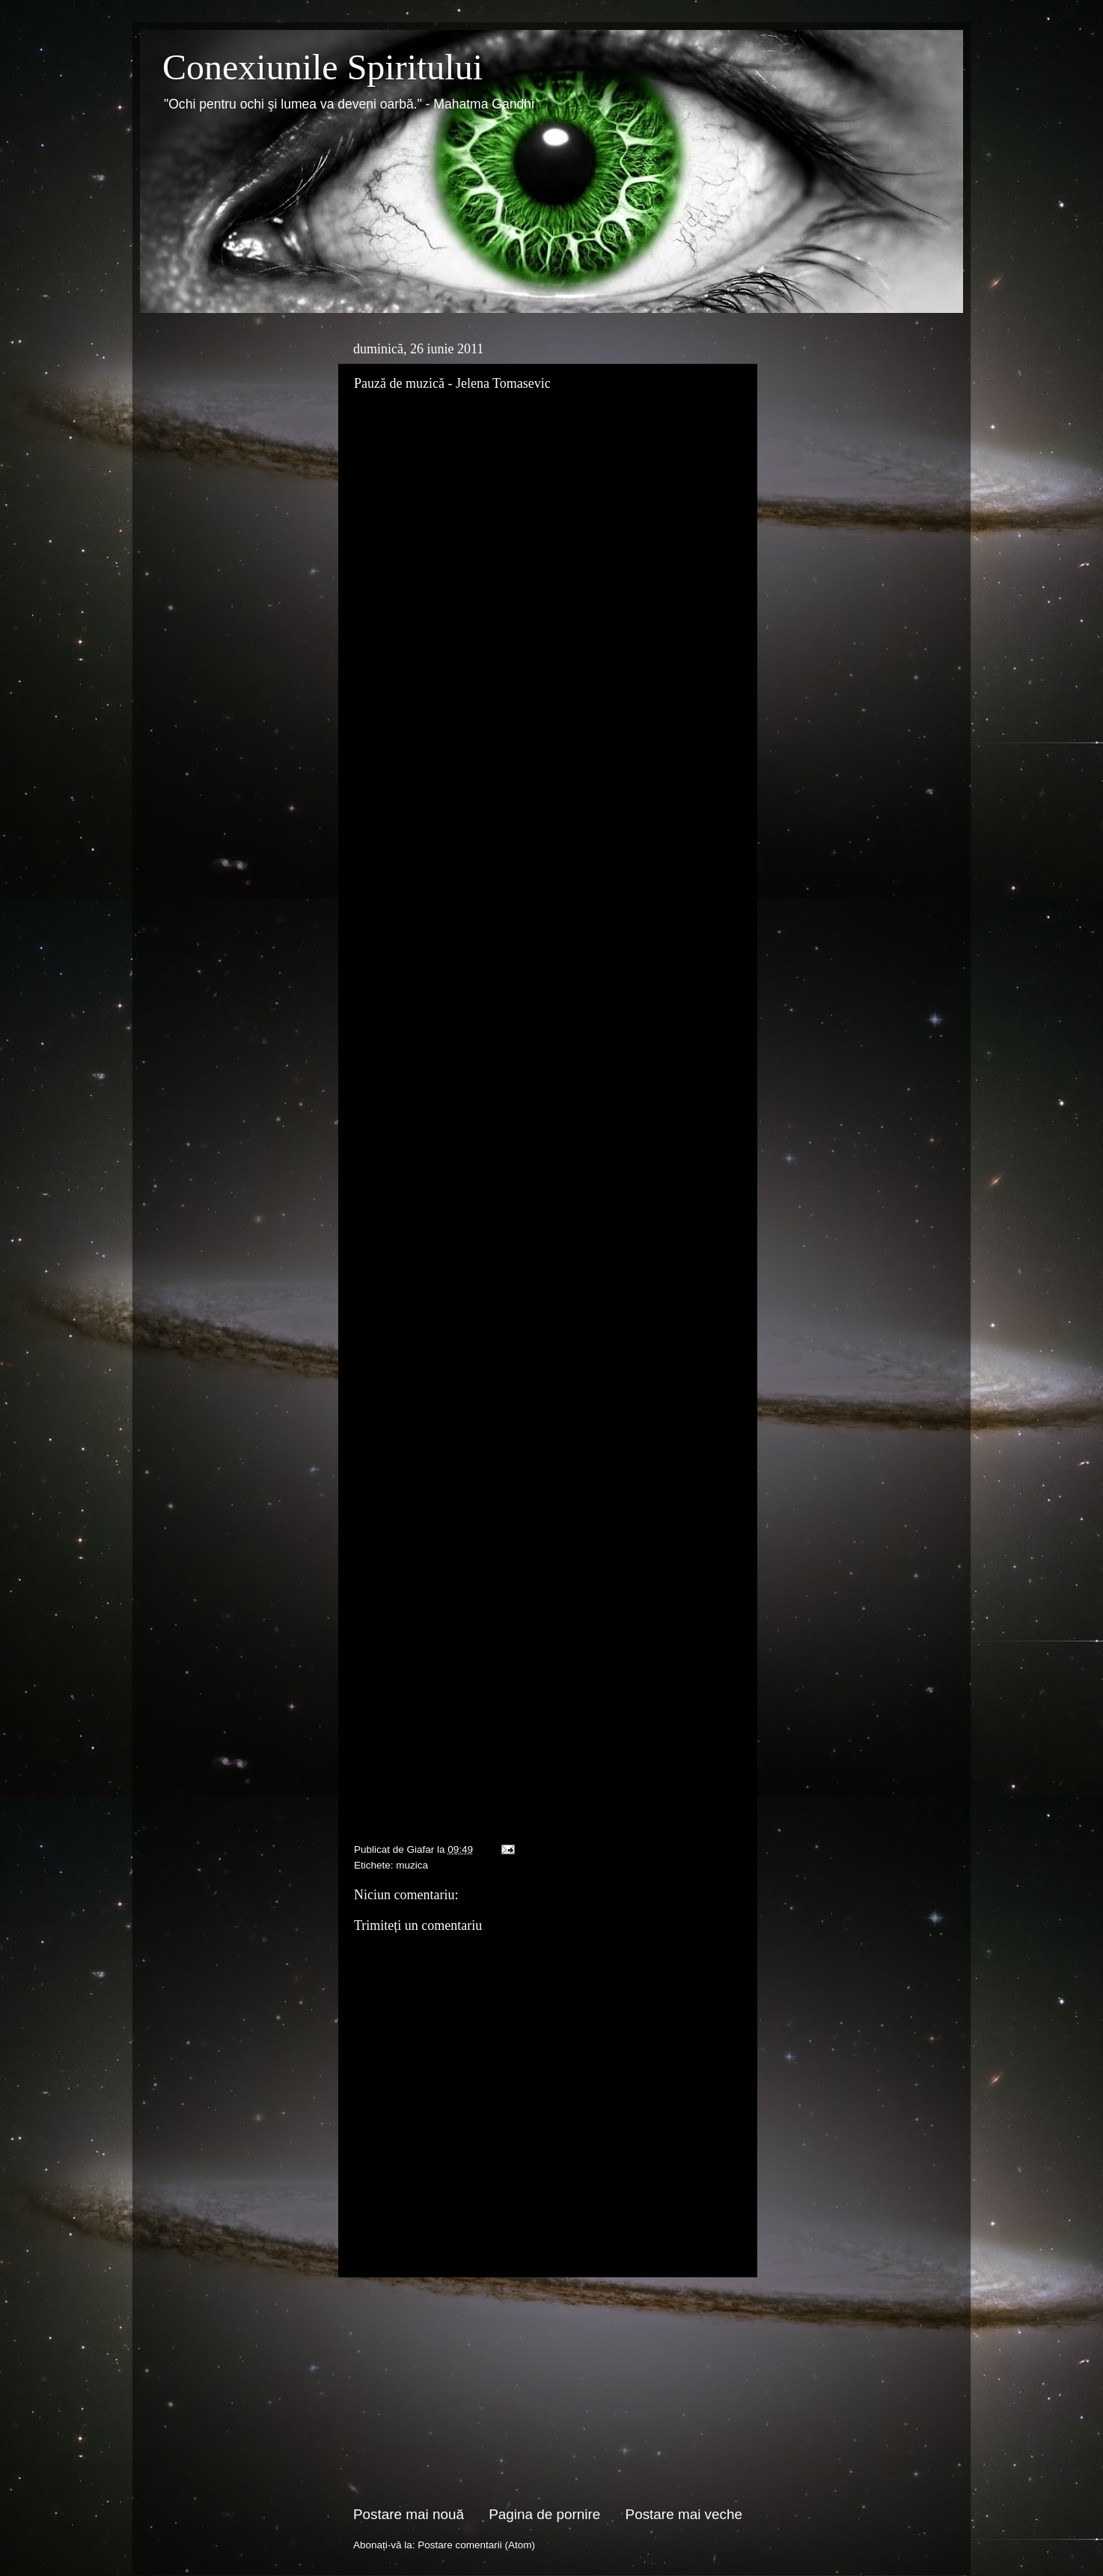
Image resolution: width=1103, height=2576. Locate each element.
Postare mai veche (684, 2514)
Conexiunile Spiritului (322, 67)
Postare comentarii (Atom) (476, 2545)
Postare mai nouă (408, 2514)
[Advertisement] (548, 2391)
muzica (412, 1865)
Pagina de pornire (544, 2514)
